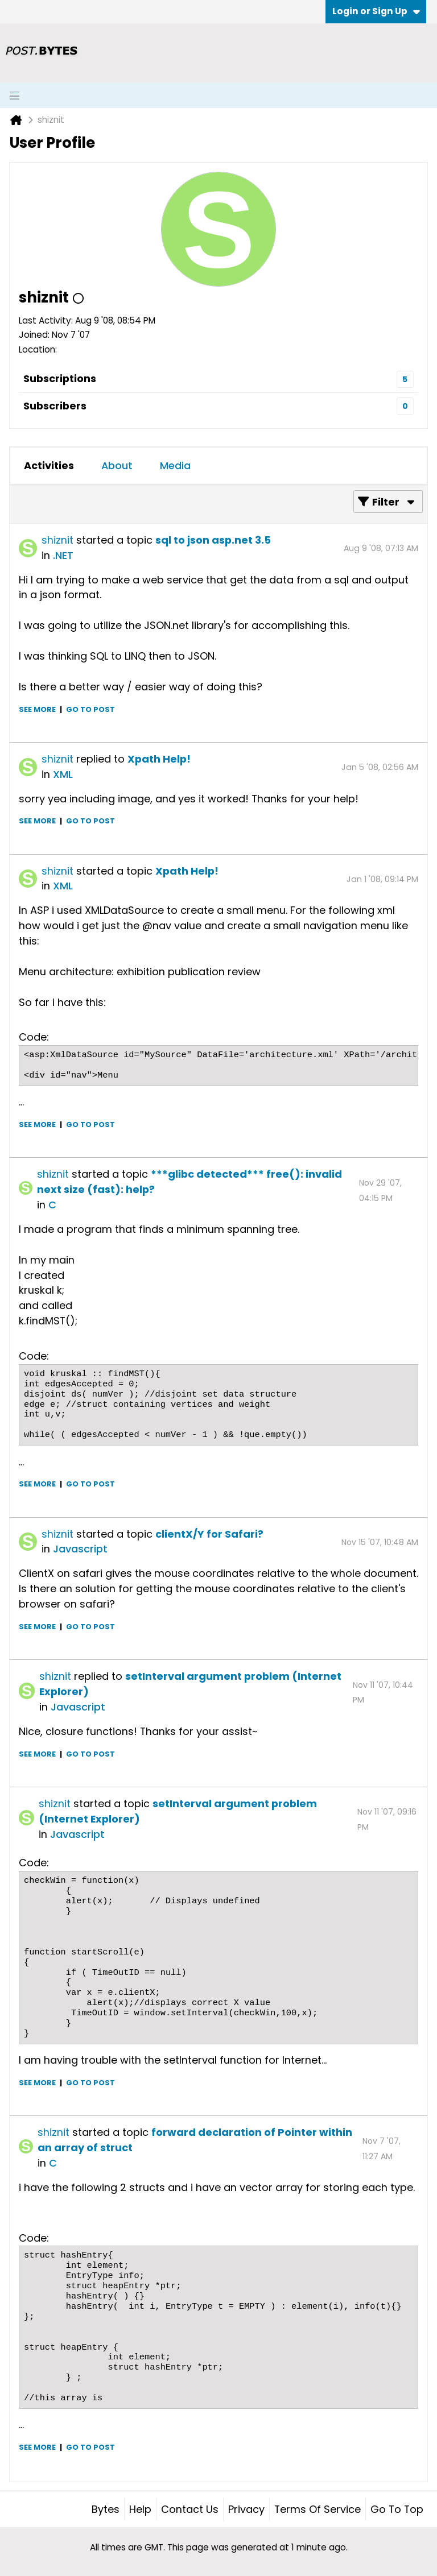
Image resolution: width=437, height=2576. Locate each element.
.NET (63, 555)
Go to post (90, 709)
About (117, 465)
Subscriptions (59, 378)
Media (175, 465)
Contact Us (189, 2509)
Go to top (396, 2509)
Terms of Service (317, 2509)
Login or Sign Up (376, 11)
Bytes (105, 2509)
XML (63, 774)
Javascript (80, 1549)
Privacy (246, 2509)
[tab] (49, 466)
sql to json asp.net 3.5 (213, 540)
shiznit (57, 540)
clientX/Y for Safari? (209, 1534)
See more (37, 709)
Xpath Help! (159, 759)
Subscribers (54, 406)
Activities (49, 465)
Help (140, 2509)
